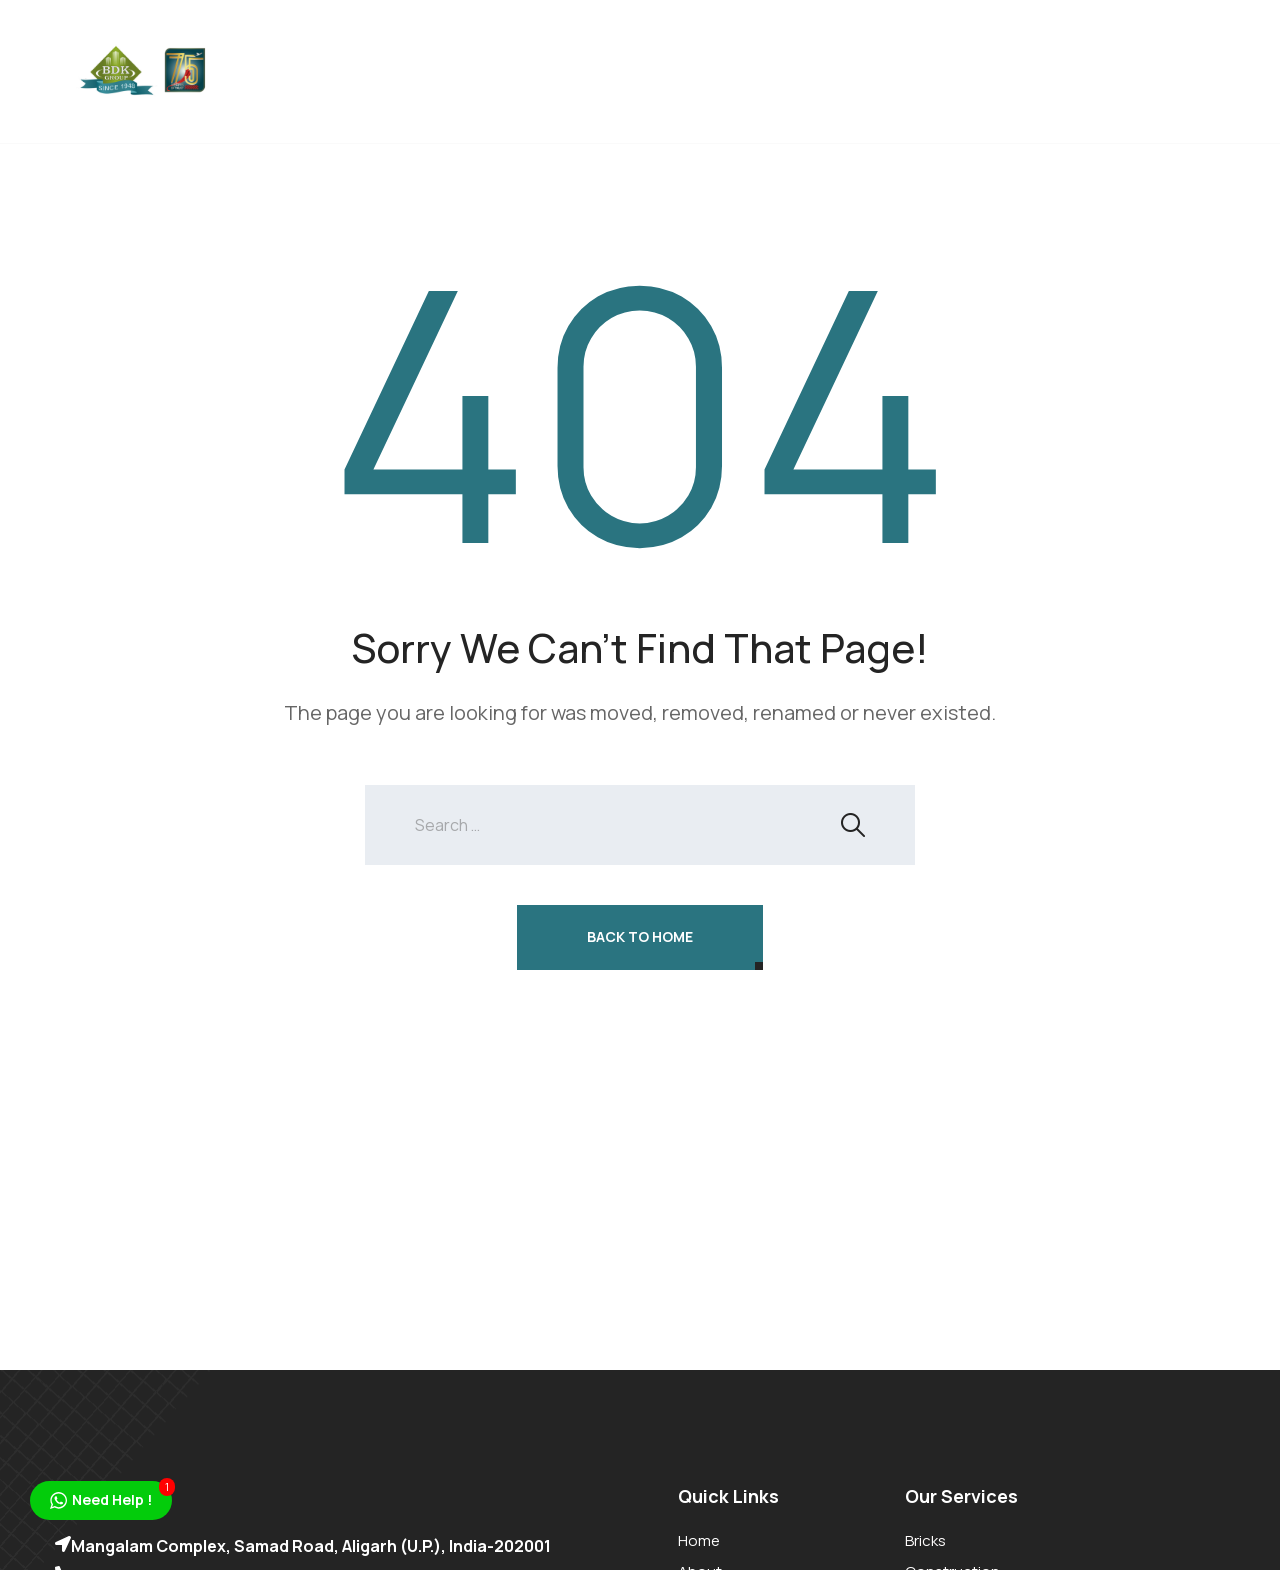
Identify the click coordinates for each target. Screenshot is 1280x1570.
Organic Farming (875, 44)
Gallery (299, 94)
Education (730, 44)
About (378, 44)
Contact (418, 94)
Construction (592, 44)
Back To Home (640, 936)
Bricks (470, 44)
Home (290, 44)
